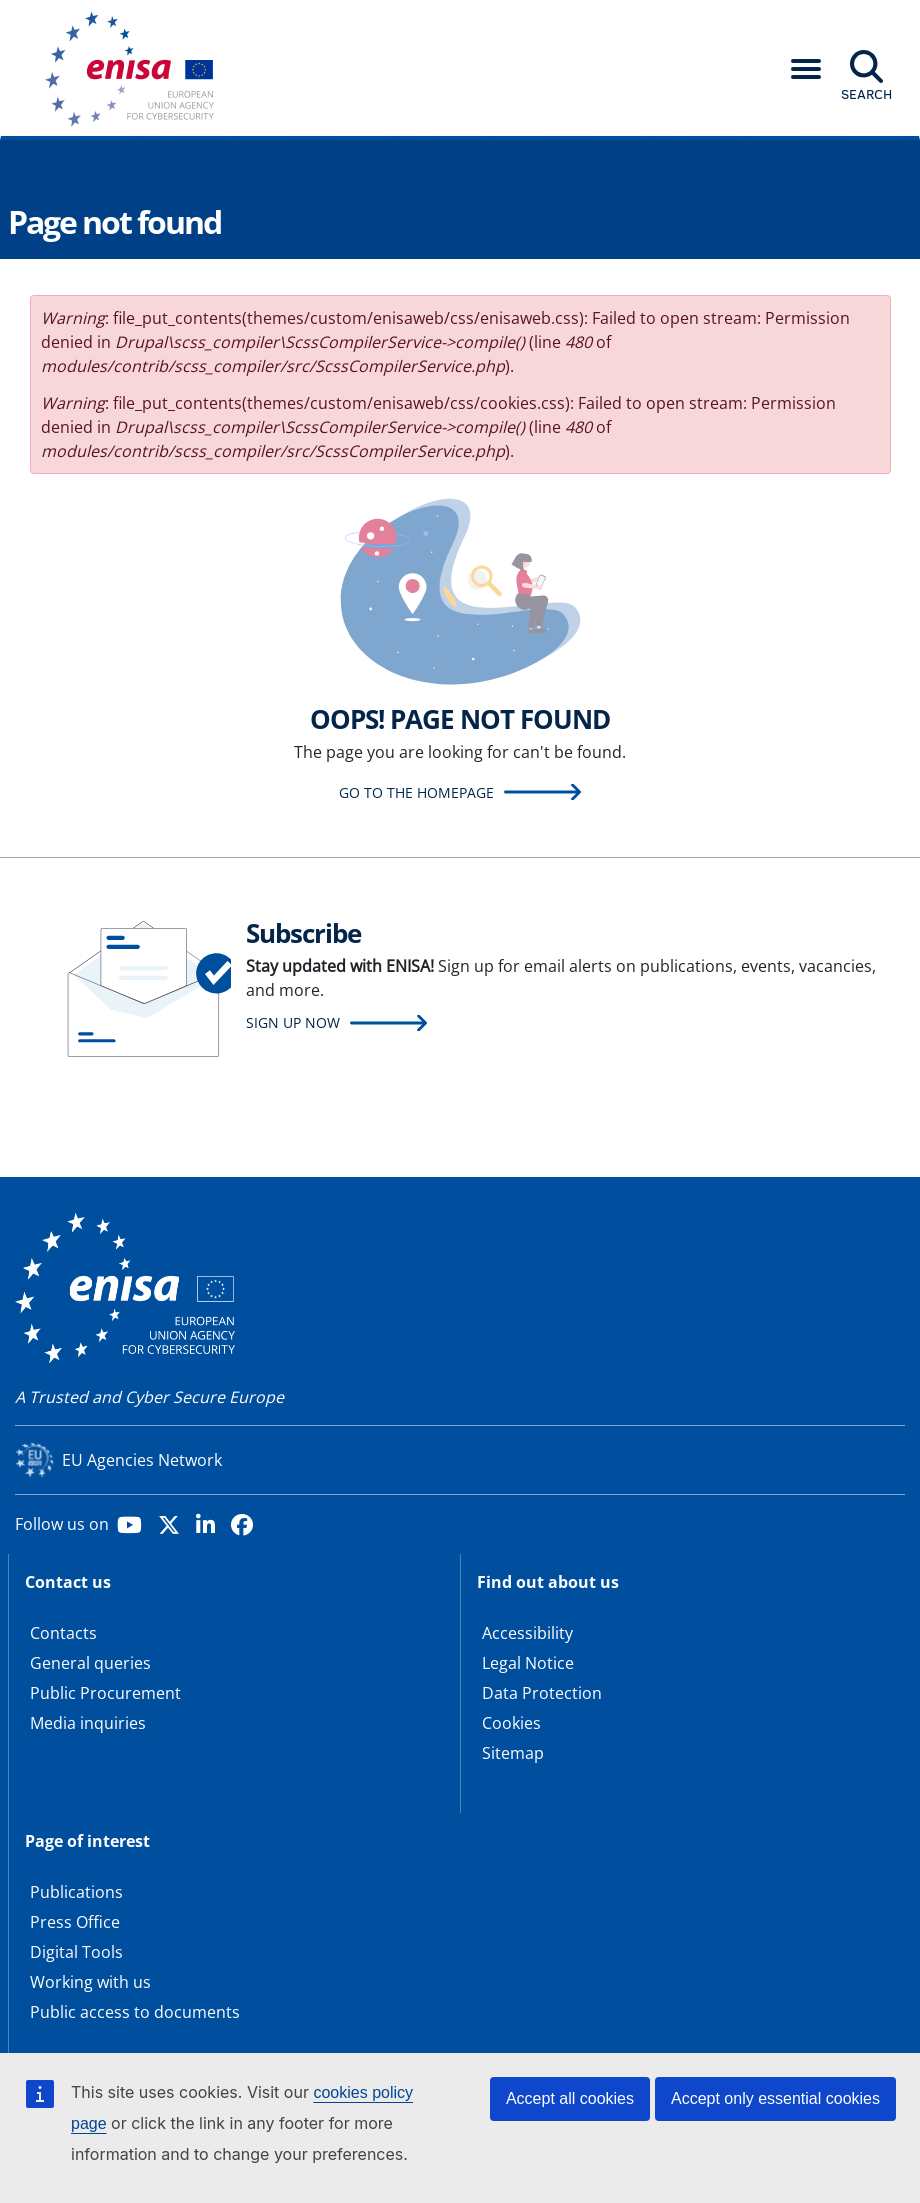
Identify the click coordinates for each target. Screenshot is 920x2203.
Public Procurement (105, 1693)
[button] (806, 69)
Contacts (63, 1633)
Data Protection (542, 1693)
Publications (76, 1892)
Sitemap (513, 1753)
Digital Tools (76, 1952)
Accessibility (527, 1633)
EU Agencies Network (142, 1460)
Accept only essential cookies (775, 2098)
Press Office (75, 1922)
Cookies (511, 1723)
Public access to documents (135, 2012)
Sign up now (293, 1022)
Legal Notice (528, 1663)
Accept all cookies (570, 2098)
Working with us (90, 1982)
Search (866, 94)
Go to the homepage (416, 792)
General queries (90, 1663)
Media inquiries (88, 1723)
